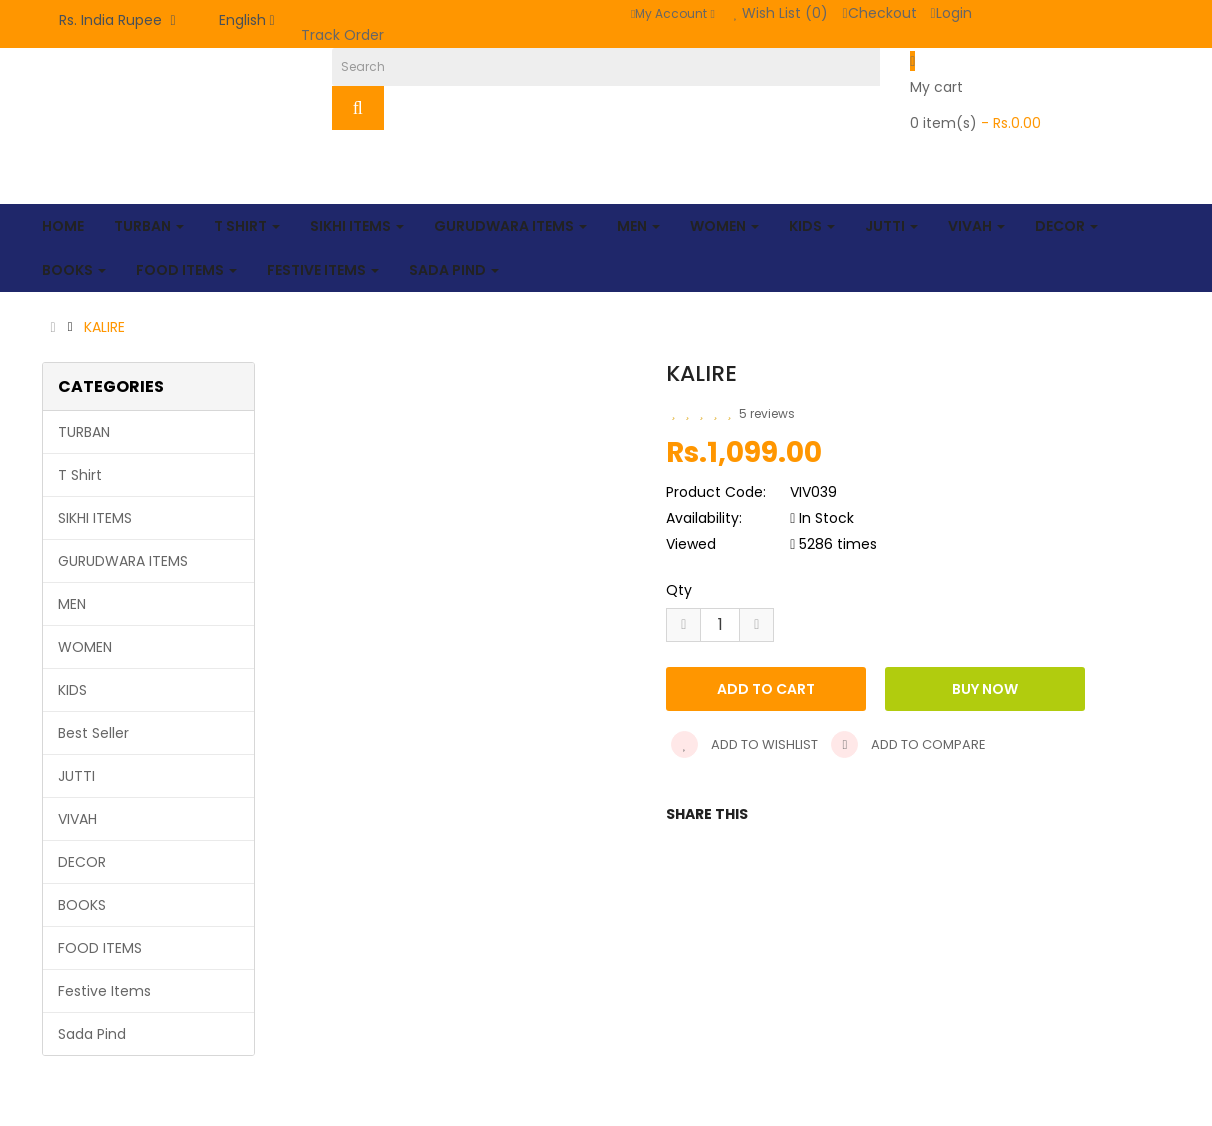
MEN (72, 604)
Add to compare (908, 744)
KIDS (72, 690)
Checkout (879, 13)
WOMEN (85, 647)
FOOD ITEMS (100, 948)
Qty (679, 590)
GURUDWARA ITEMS (123, 561)
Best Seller (93, 733)
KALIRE (104, 327)
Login (951, 13)
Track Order (342, 35)
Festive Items (104, 991)
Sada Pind (92, 1034)
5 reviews (767, 413)
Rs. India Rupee (117, 20)
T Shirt (80, 475)
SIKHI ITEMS (95, 518)
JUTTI (76, 776)
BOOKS (82, 905)
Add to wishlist (744, 744)
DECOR (82, 862)
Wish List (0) (781, 13)
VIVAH (77, 819)
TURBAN (84, 432)
